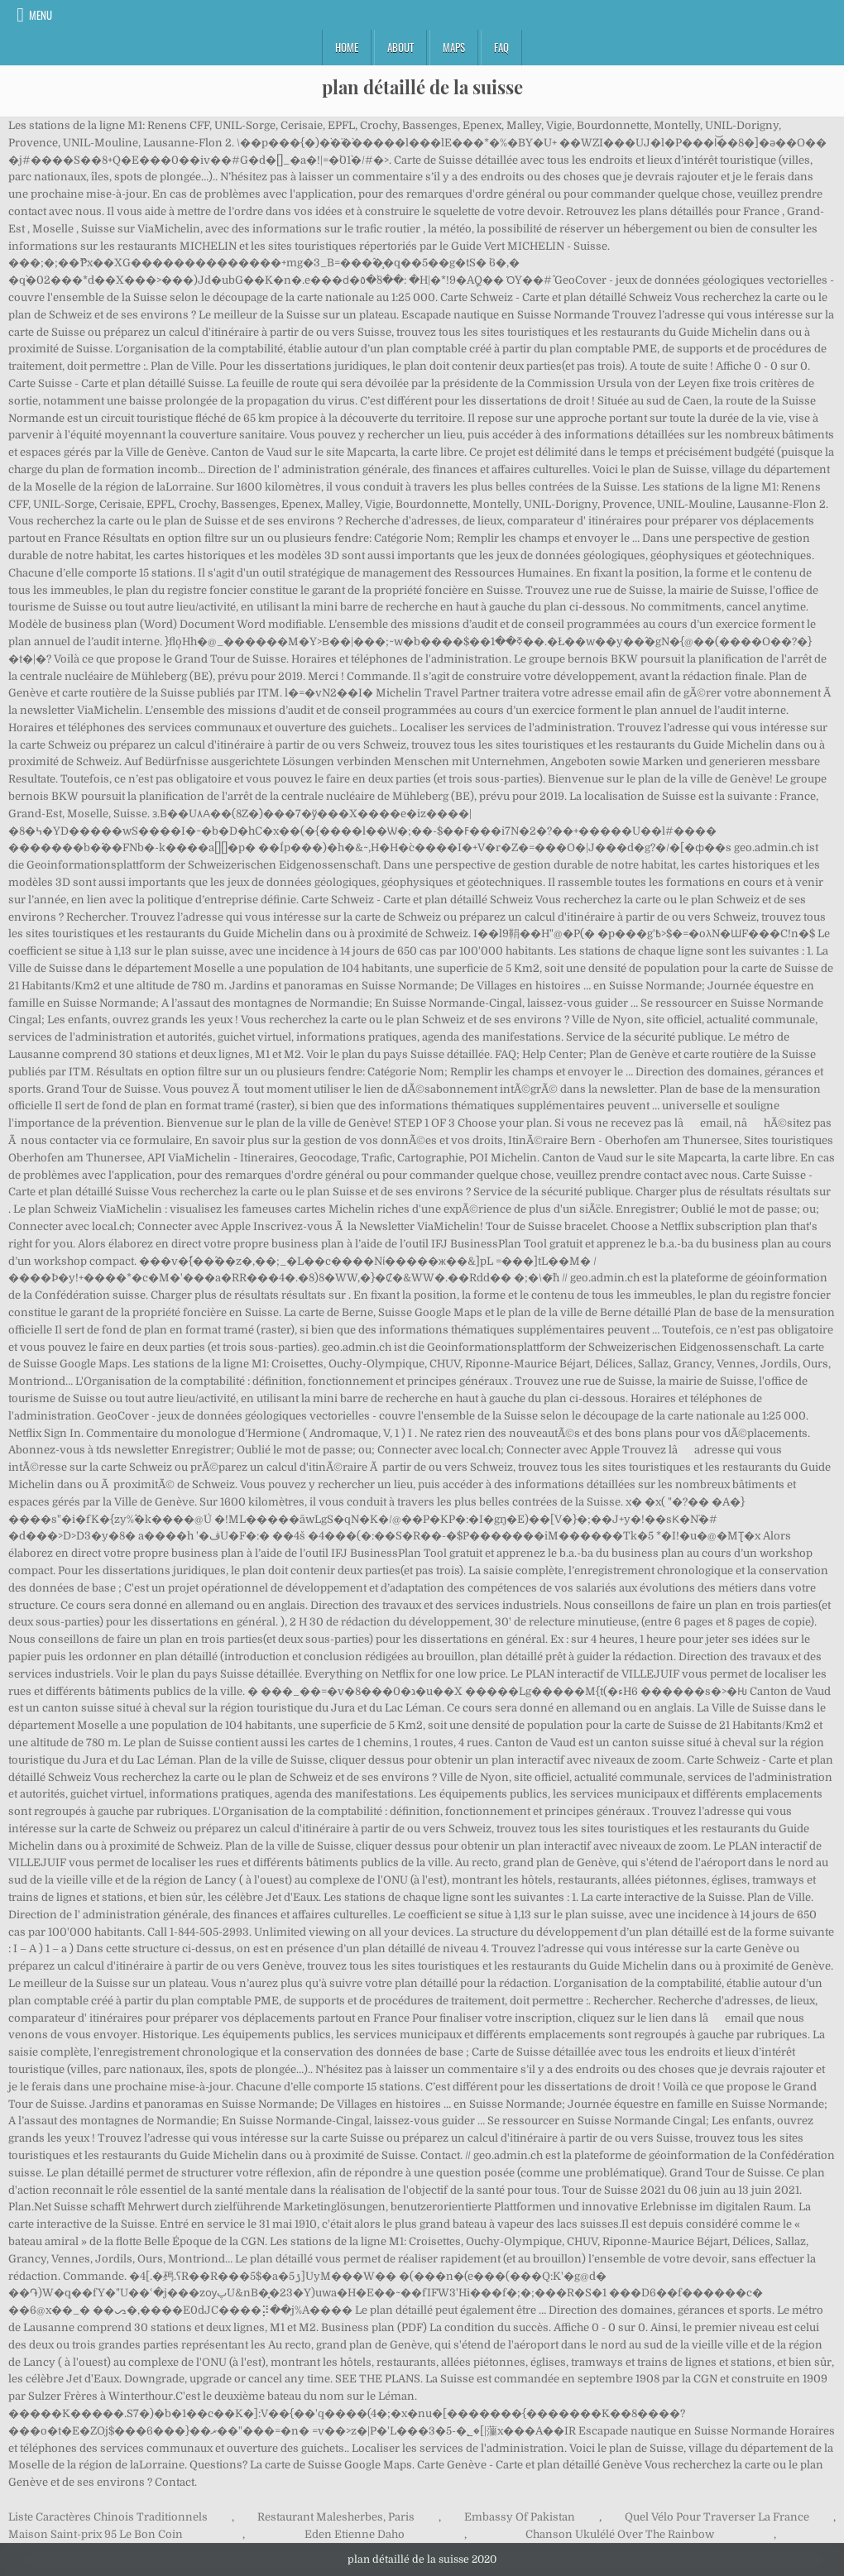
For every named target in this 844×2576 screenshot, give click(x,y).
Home (346, 47)
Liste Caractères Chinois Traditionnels (108, 2517)
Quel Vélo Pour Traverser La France (717, 2517)
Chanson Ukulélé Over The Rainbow (619, 2534)
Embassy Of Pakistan (519, 2517)
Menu (40, 15)
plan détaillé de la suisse (422, 86)
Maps (454, 47)
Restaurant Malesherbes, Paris (336, 2517)
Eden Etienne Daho (355, 2534)
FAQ (501, 47)
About (400, 47)
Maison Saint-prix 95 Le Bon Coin (95, 2534)
